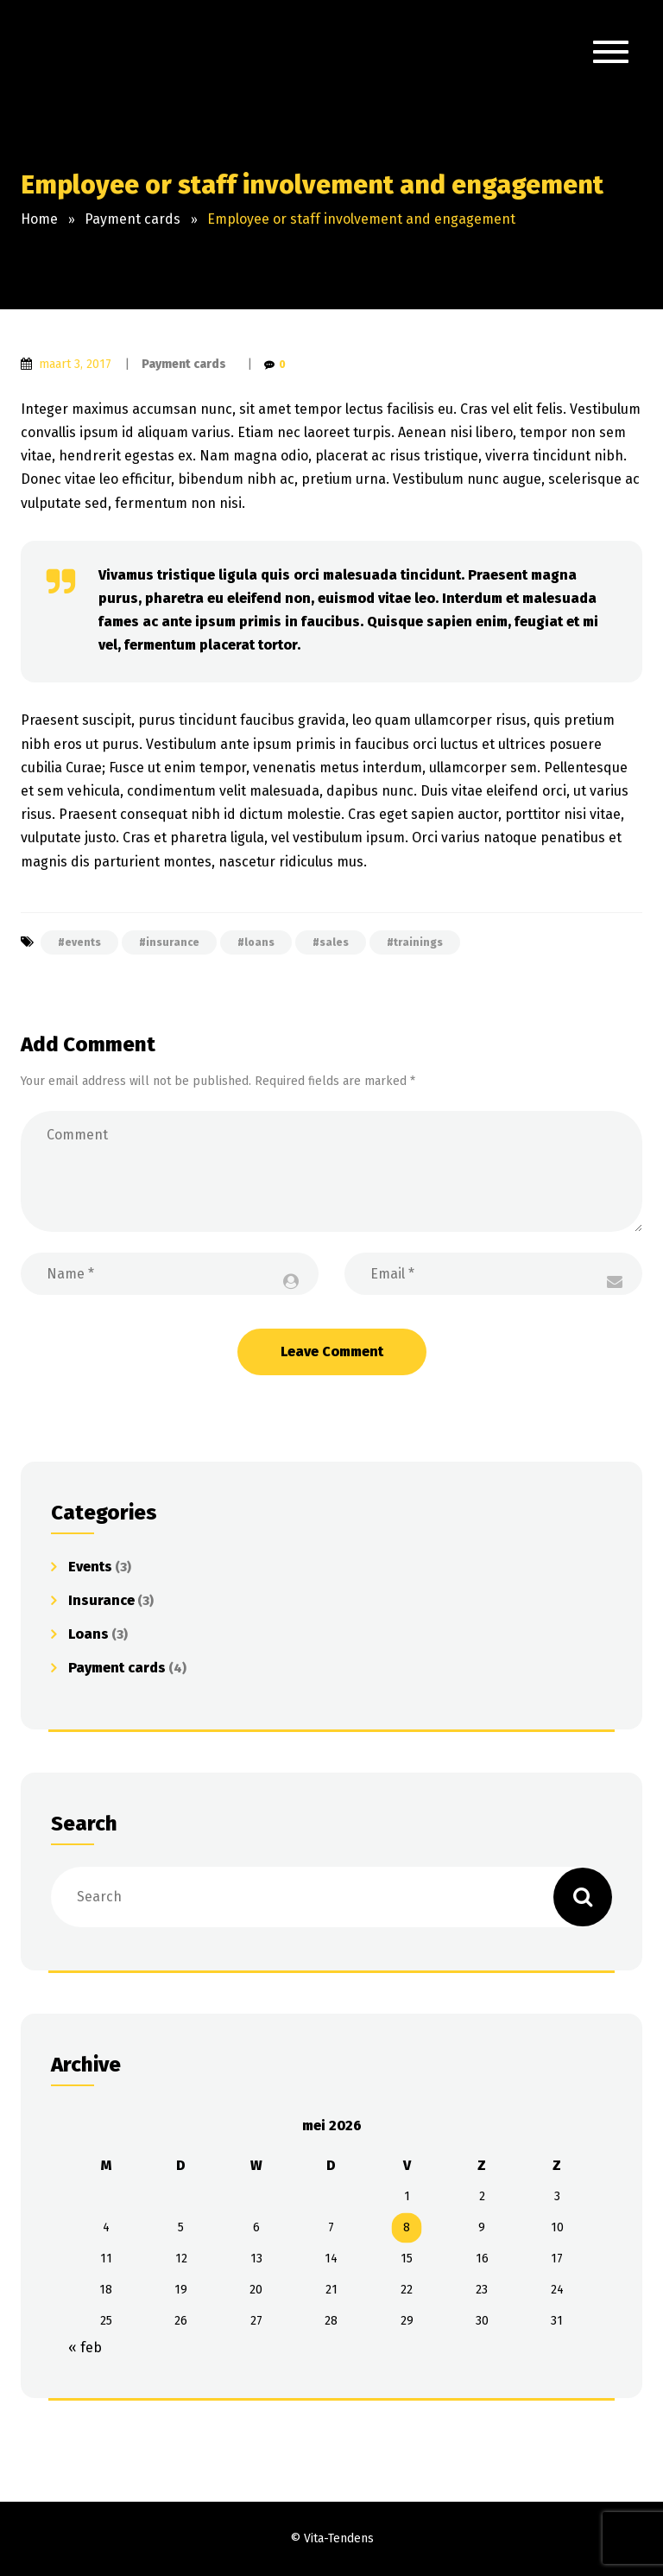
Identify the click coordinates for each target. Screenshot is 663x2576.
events (83, 942)
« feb (85, 2347)
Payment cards (184, 364)
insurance (172, 942)
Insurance (101, 1600)
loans (259, 942)
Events (90, 1566)
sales (334, 942)
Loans (88, 1634)
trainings (418, 942)
